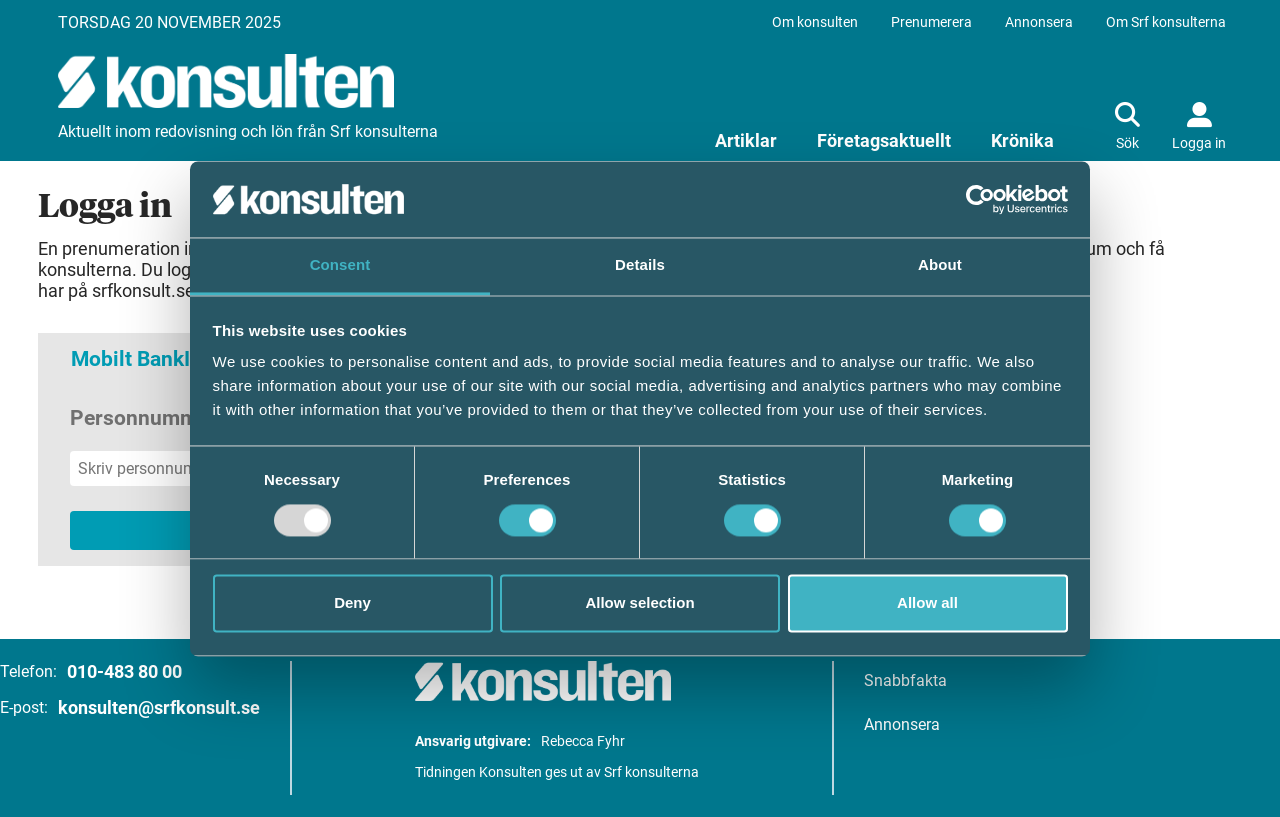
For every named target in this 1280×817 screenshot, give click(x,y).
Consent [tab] (340, 265)
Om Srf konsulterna (1166, 22)
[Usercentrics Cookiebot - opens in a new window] (980, 199)
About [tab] (940, 265)
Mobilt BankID (137, 359)
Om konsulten (815, 22)
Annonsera (1039, 22)
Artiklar (746, 140)
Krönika (1022, 140)
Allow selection (639, 603)
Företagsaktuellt (884, 140)
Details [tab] (640, 265)
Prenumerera (931, 22)
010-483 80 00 (124, 671)
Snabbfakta (905, 680)
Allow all (927, 603)
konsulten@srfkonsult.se (159, 707)
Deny (352, 603)
